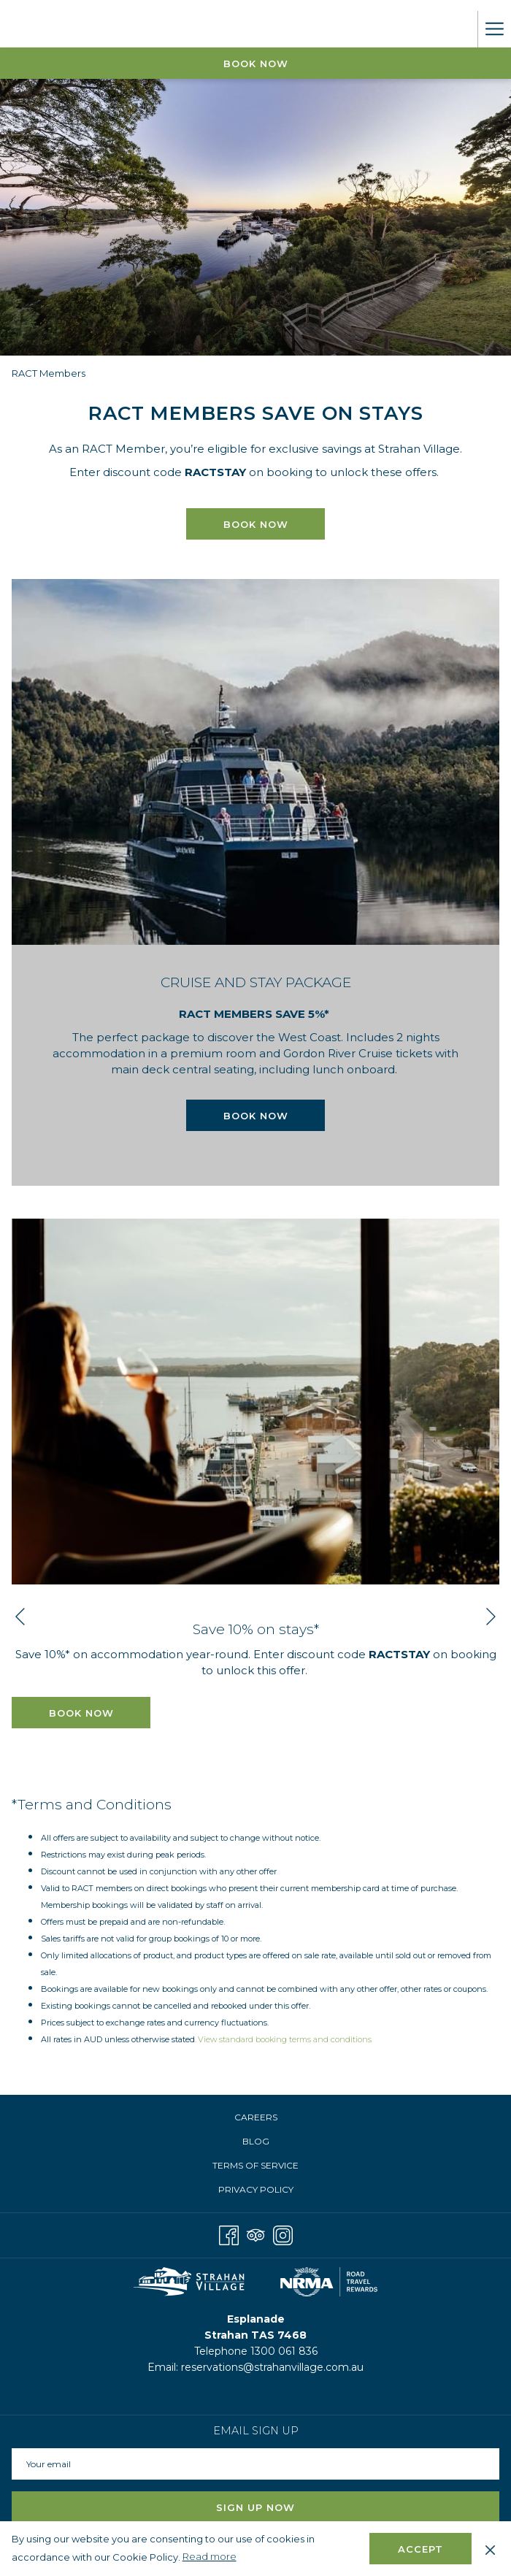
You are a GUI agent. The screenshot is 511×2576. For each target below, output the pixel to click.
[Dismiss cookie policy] (490, 2548)
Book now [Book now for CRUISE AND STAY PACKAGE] (255, 1116)
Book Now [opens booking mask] (255, 63)
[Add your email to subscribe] (255, 2464)
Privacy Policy (255, 2189)
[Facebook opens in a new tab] (229, 2233)
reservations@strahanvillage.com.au (272, 2367)
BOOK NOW (255, 524)
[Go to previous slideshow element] (20, 1617)
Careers (255, 2117)
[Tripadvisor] (256, 2233)
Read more (210, 2557)
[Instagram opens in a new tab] (283, 2233)
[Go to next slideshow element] (491, 1617)
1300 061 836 (284, 2351)
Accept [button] (420, 2549)
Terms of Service (255, 2165)
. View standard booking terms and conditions (283, 2039)
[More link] (494, 29)
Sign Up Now (255, 2507)
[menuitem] (255, 2117)
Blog (255, 2141)
